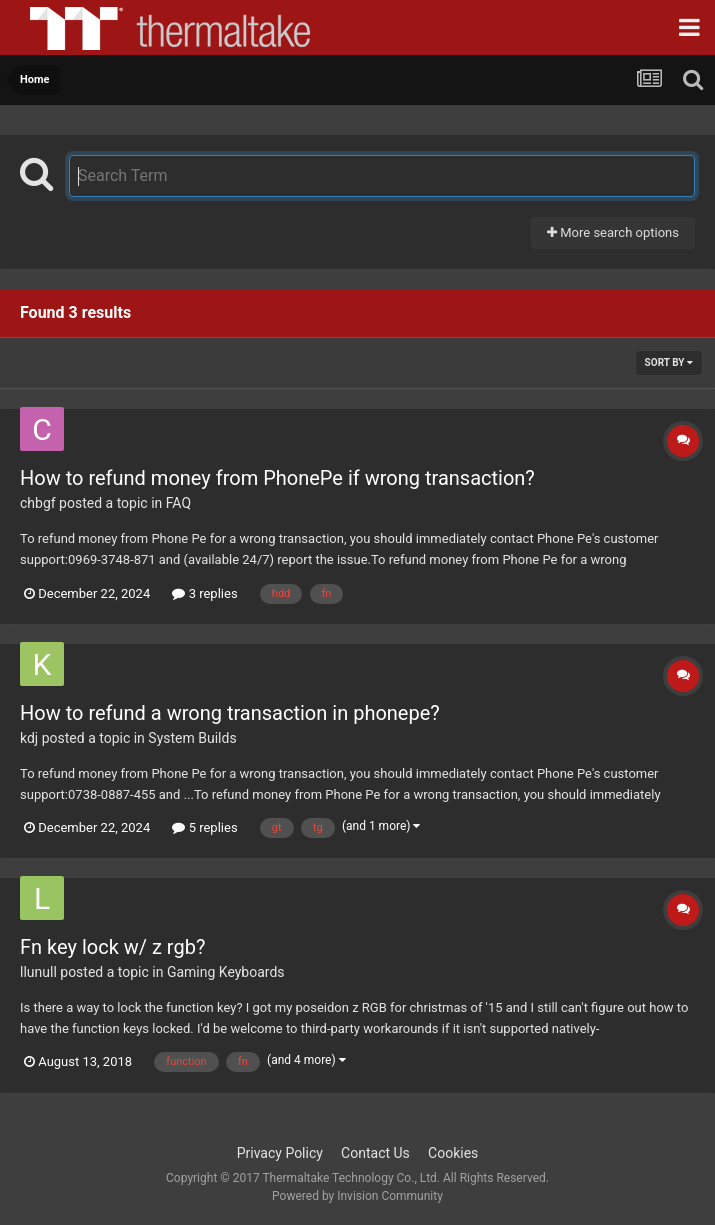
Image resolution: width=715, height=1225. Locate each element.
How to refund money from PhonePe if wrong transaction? (277, 478)
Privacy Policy (280, 1153)
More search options (613, 232)
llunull (38, 972)
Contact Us (375, 1153)
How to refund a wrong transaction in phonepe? (230, 713)
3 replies (204, 593)
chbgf (38, 503)
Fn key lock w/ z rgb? (112, 947)
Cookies (453, 1153)
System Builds (192, 738)
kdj (29, 738)
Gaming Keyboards (226, 972)
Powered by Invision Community (357, 1196)
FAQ (178, 503)
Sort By (669, 362)
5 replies (204, 827)
